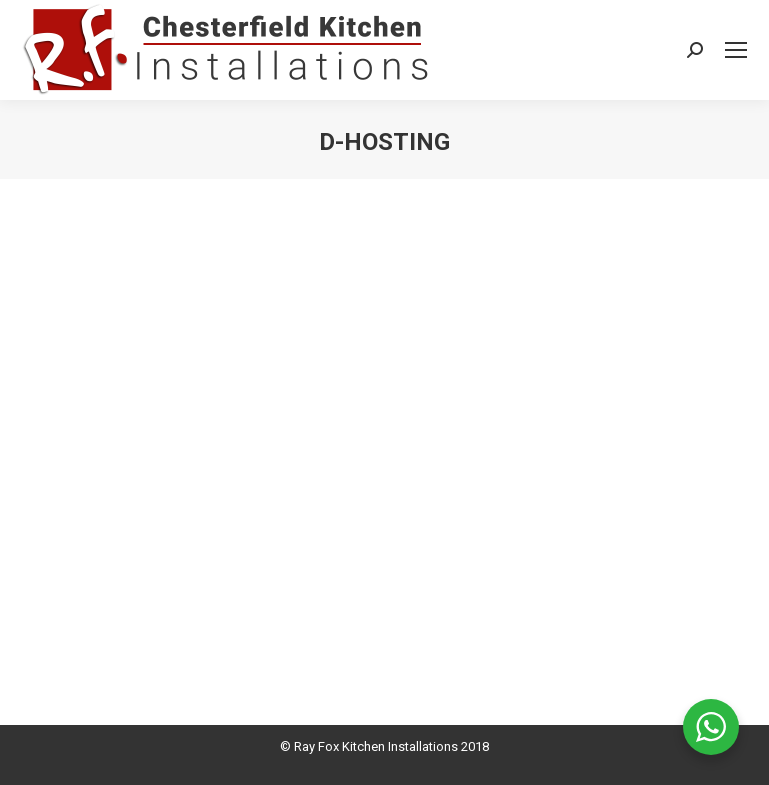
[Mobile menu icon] (736, 50)
